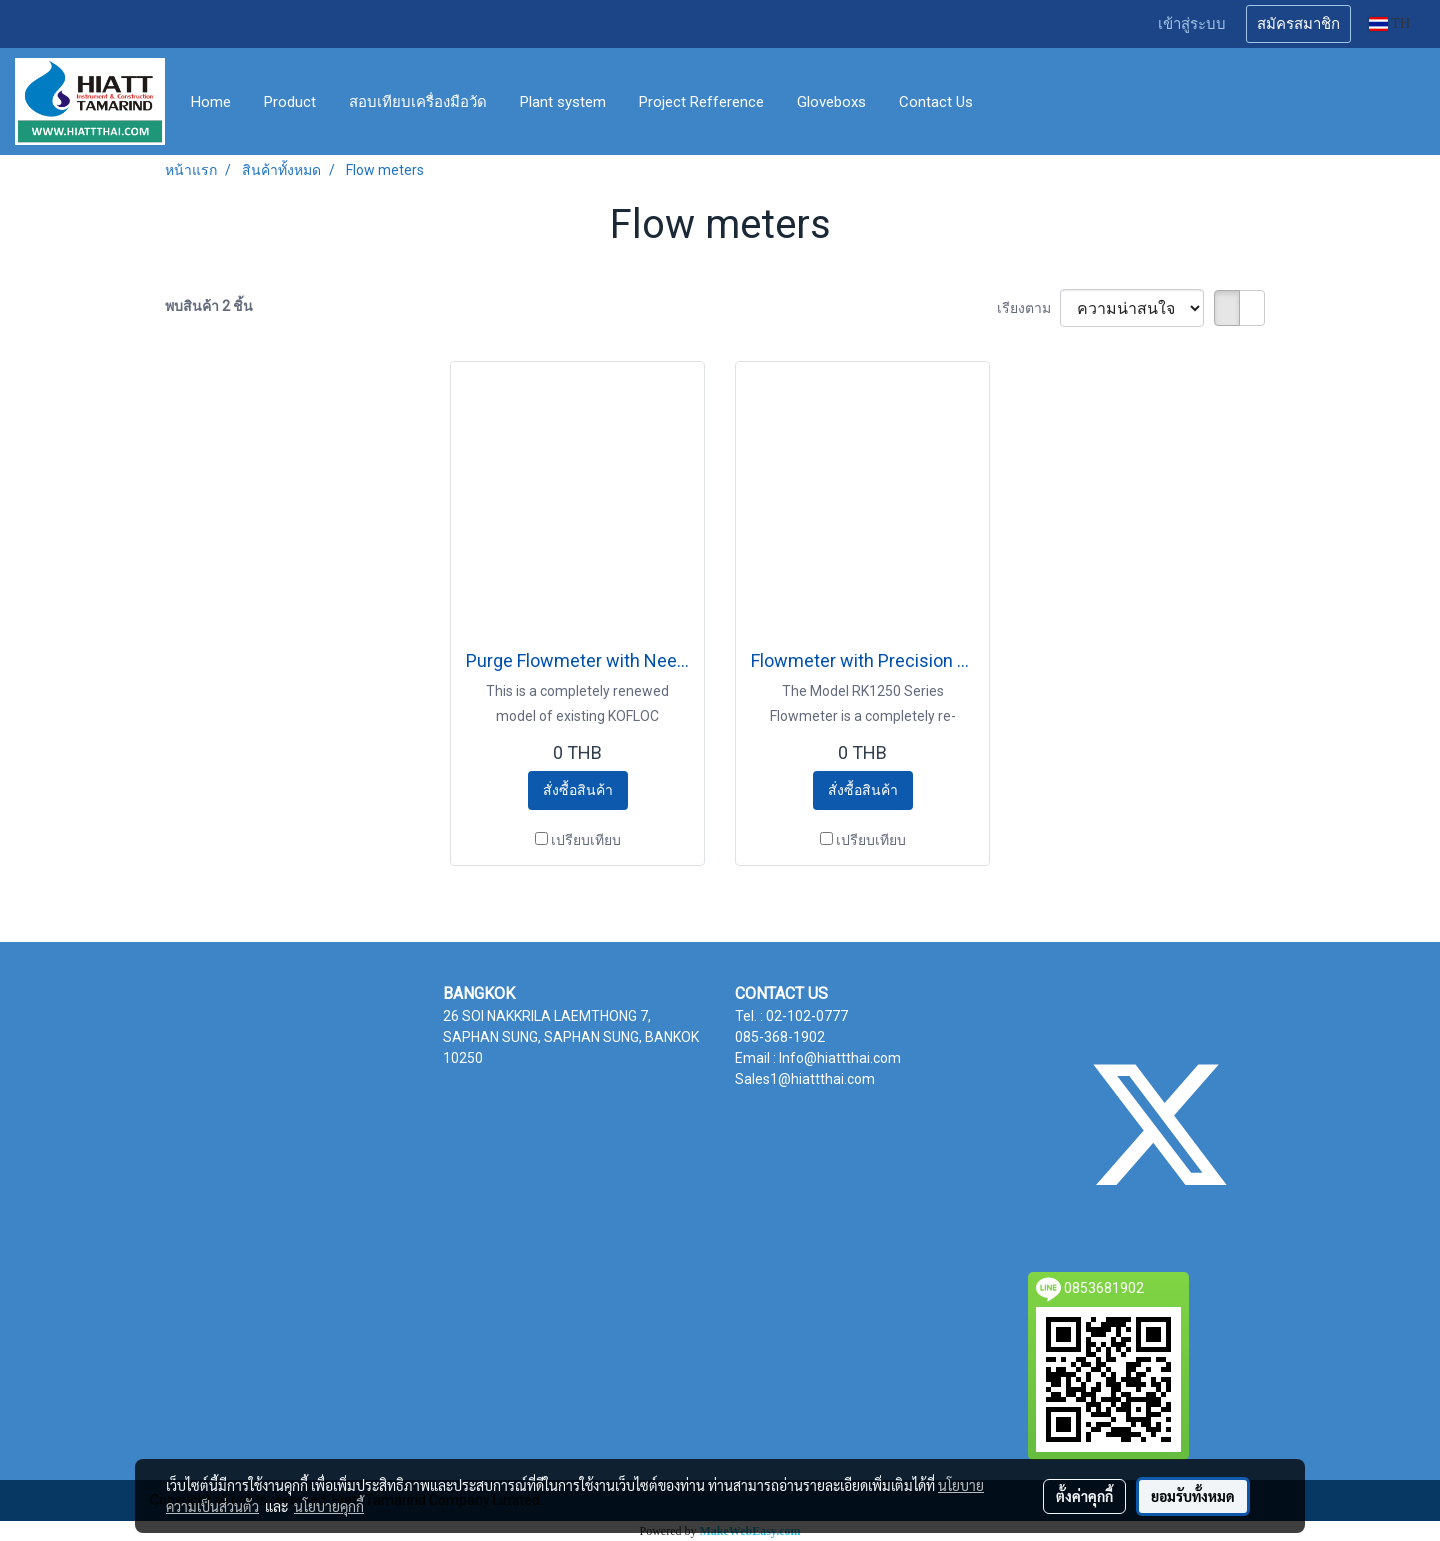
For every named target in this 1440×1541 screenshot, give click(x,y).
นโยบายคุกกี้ (329, 1506)
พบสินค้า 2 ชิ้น (209, 306)
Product (290, 102)
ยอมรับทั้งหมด (1193, 1496)
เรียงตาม (1028, 308)
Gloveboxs (831, 102)
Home (211, 102)
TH (1389, 23)
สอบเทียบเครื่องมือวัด (418, 102)
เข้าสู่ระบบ (1192, 24)
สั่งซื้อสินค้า (578, 790)
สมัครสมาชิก (1298, 24)
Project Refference (701, 102)
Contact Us (936, 102)
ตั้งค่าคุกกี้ (1084, 1496)
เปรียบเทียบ (586, 840)
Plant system (563, 102)
